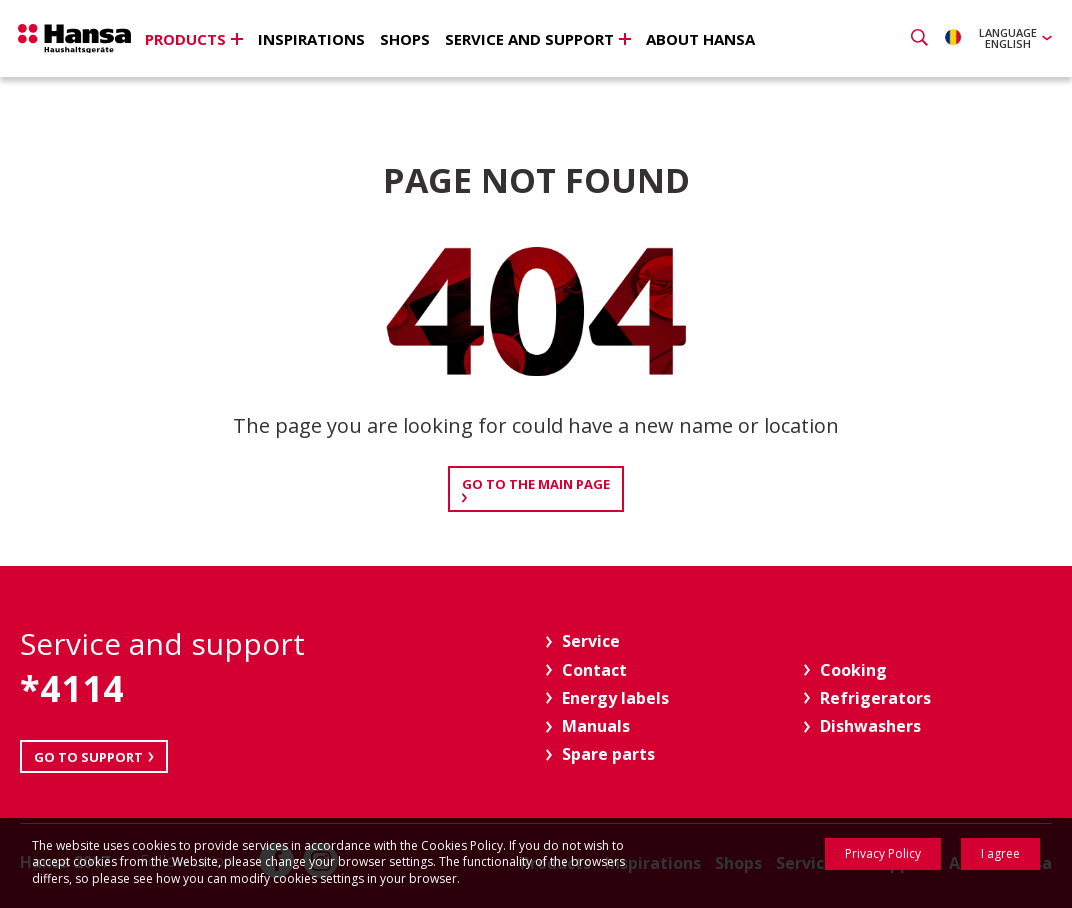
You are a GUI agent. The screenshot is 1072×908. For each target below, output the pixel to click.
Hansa (85, 41)
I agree (1000, 853)
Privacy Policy (883, 853)
